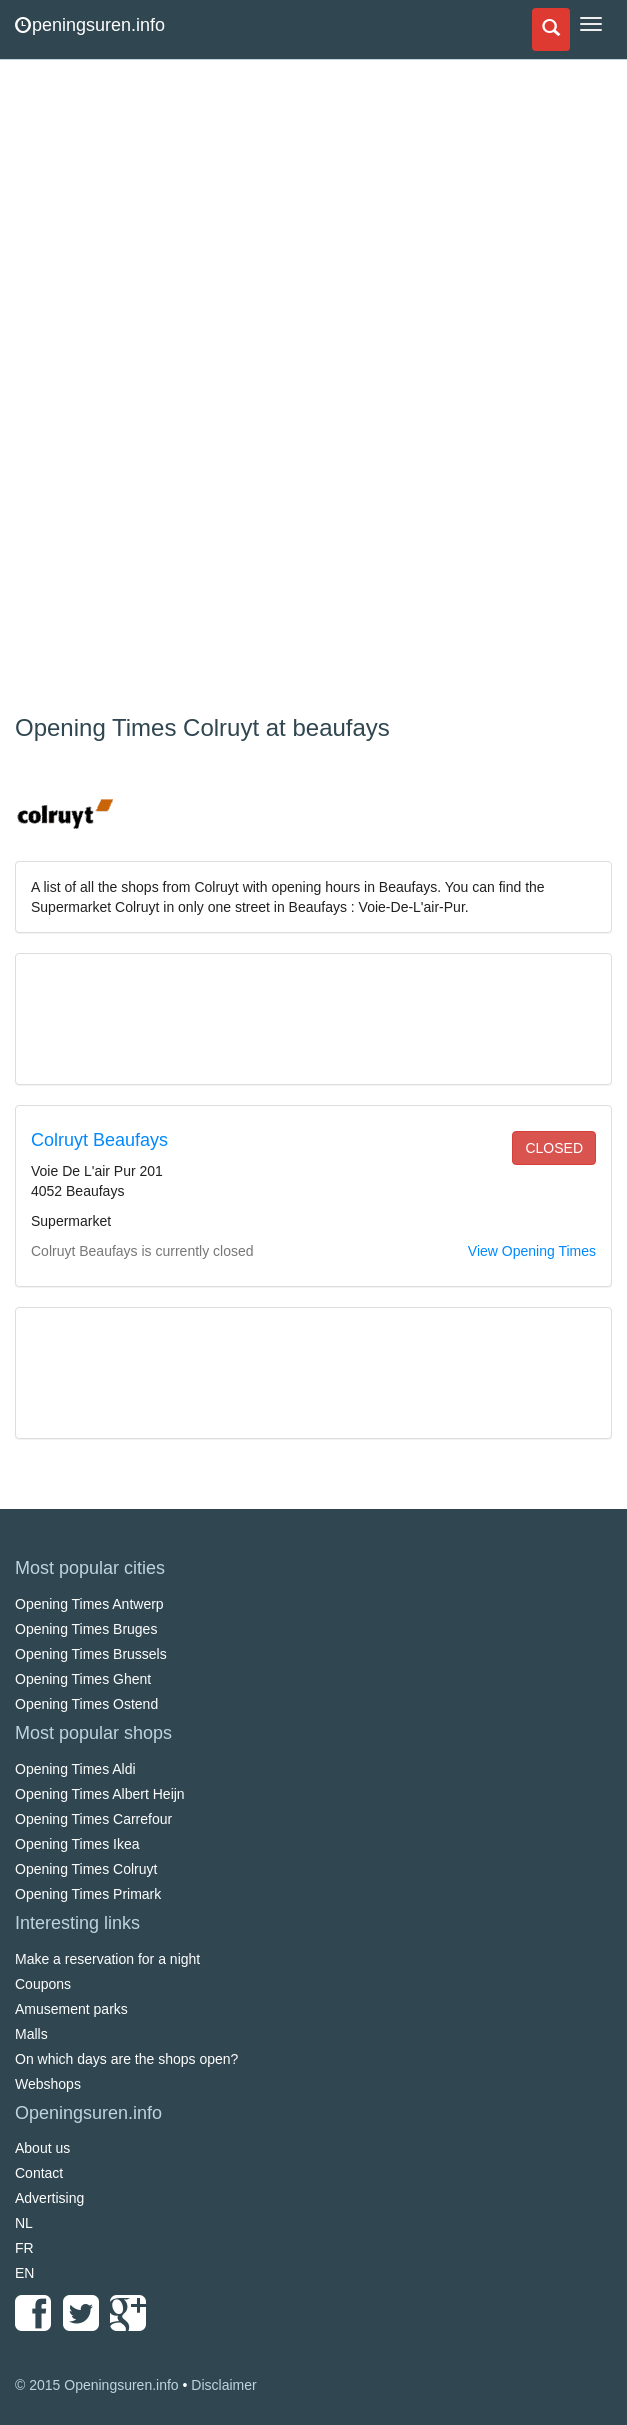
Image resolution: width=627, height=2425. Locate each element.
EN (24, 2273)
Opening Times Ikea (77, 1844)
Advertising (49, 2198)
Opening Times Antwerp (89, 1604)
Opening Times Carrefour (93, 1819)
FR (24, 2248)
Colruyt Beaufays (99, 1140)
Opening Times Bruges (86, 1629)
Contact (39, 2173)
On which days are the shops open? (126, 2059)
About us (42, 2148)
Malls (31, 2034)
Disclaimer (223, 2385)
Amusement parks (71, 2009)
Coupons (43, 1984)
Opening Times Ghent (83, 1679)
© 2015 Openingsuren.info (97, 2385)
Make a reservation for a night (107, 1959)
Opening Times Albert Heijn (100, 1794)
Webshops (48, 2084)
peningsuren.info (90, 25)
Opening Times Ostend (86, 1704)
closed (554, 1148)
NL (24, 2223)
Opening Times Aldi (75, 1769)
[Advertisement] (165, 390)
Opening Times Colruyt (86, 1869)
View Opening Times (532, 1251)
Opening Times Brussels (91, 1654)
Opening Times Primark (88, 1894)
